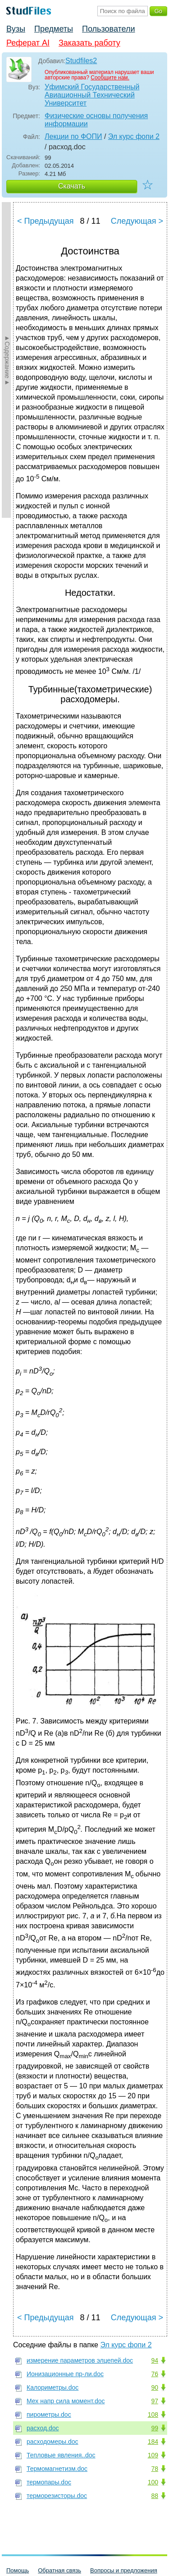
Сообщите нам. (110, 77)
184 (153, 2441)
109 (153, 2455)
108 (153, 2414)
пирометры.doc (49, 2414)
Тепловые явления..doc (61, 2455)
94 (154, 2360)
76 (154, 2374)
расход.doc (43, 2428)
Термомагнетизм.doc (57, 2468)
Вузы (15, 28)
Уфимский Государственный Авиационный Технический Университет (92, 95)
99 (154, 2428)
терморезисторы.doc (57, 2495)
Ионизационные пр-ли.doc (65, 2374)
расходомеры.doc (52, 2441)
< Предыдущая (45, 221)
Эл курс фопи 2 (134, 136)
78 (154, 2468)
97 (154, 2401)
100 (153, 2482)
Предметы (53, 28)
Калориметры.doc (52, 2387)
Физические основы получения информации (96, 120)
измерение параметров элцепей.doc (80, 2360)
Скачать (71, 186)
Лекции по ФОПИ (73, 136)
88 (154, 2495)
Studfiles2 (81, 61)
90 (154, 2387)
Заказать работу (89, 42)
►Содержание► (7, 360)
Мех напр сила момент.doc (66, 2401)
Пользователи (108, 28)
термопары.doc (49, 2482)
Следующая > (137, 221)
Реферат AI (28, 42)
